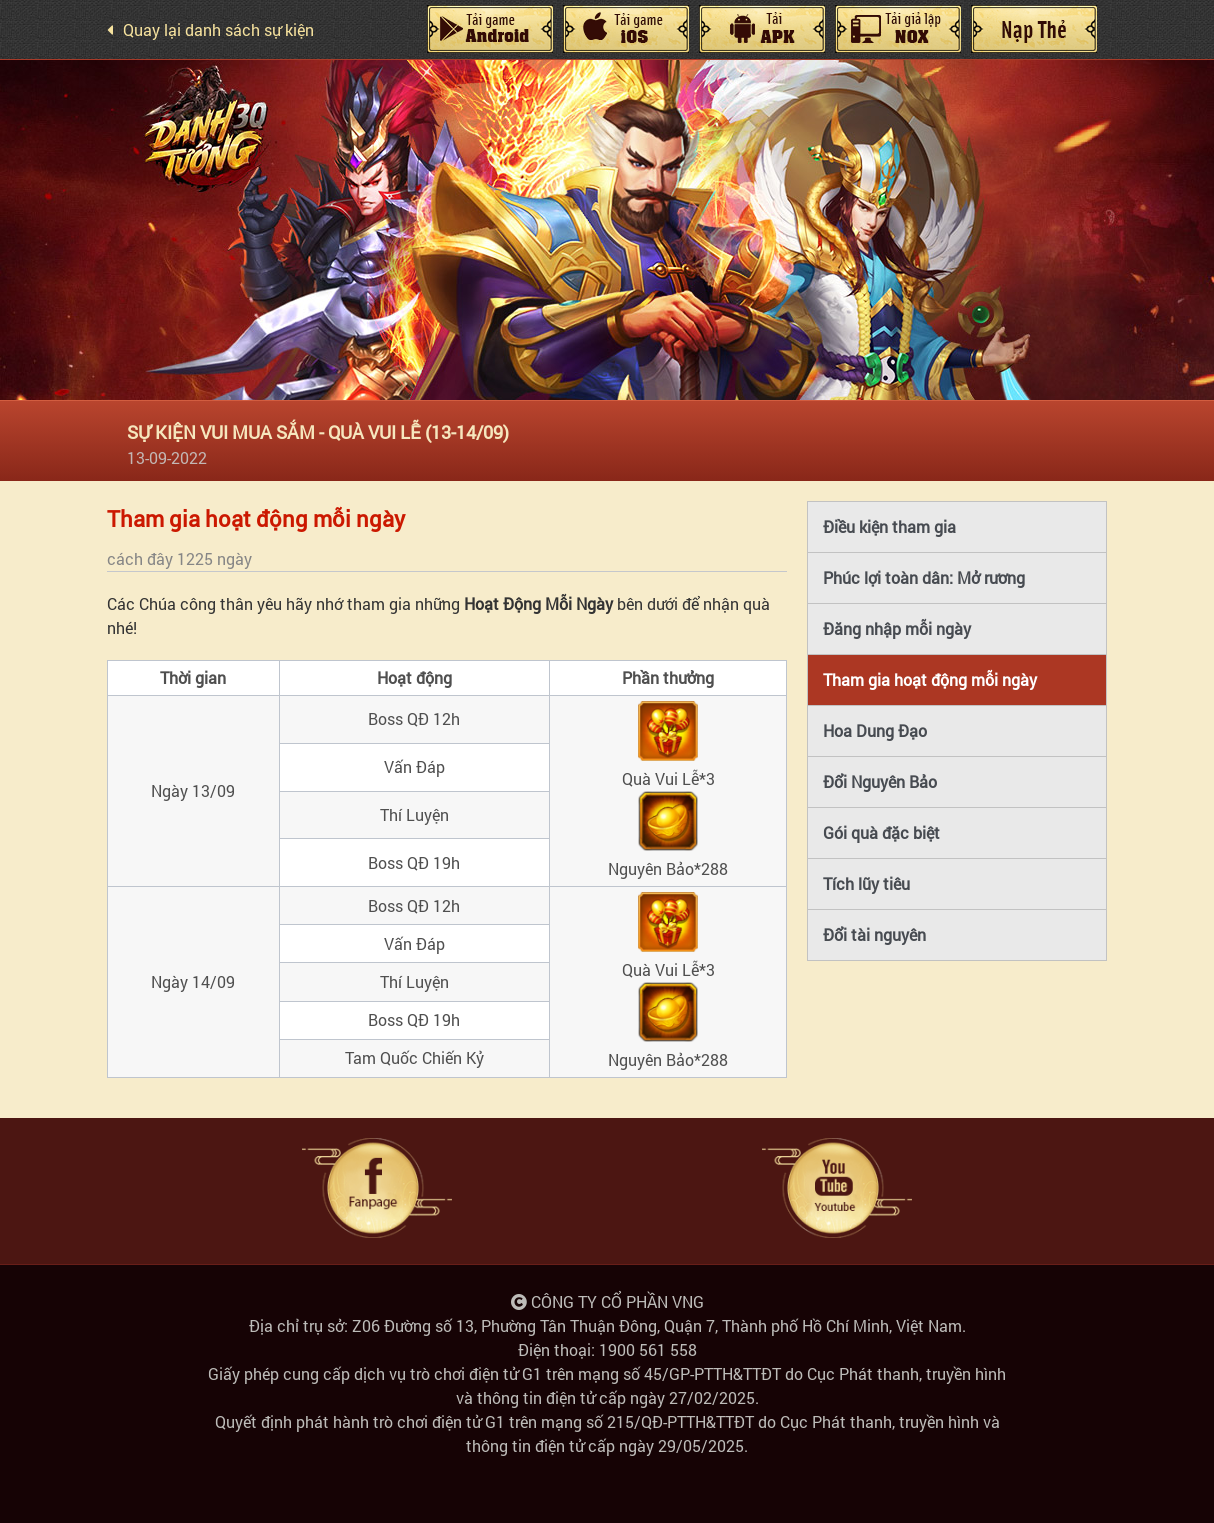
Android (490, 29)
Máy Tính (762, 29)
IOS (626, 29)
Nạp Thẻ (1034, 29)
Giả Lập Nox (898, 29)
